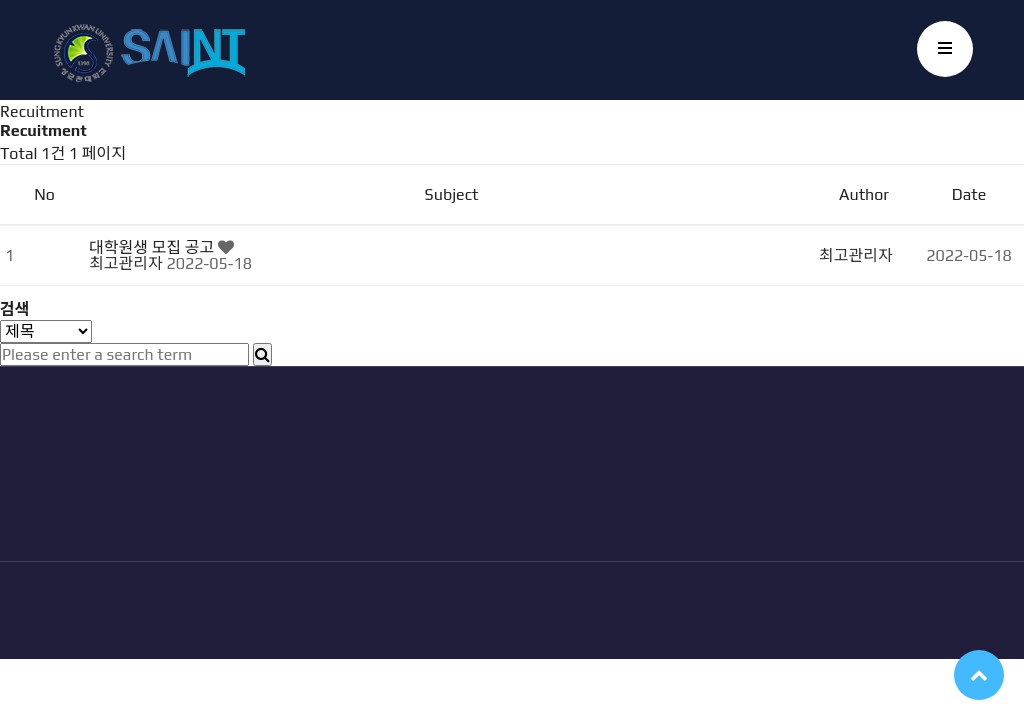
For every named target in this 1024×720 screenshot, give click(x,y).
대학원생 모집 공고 (153, 247)
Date (969, 194)
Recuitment (42, 111)
